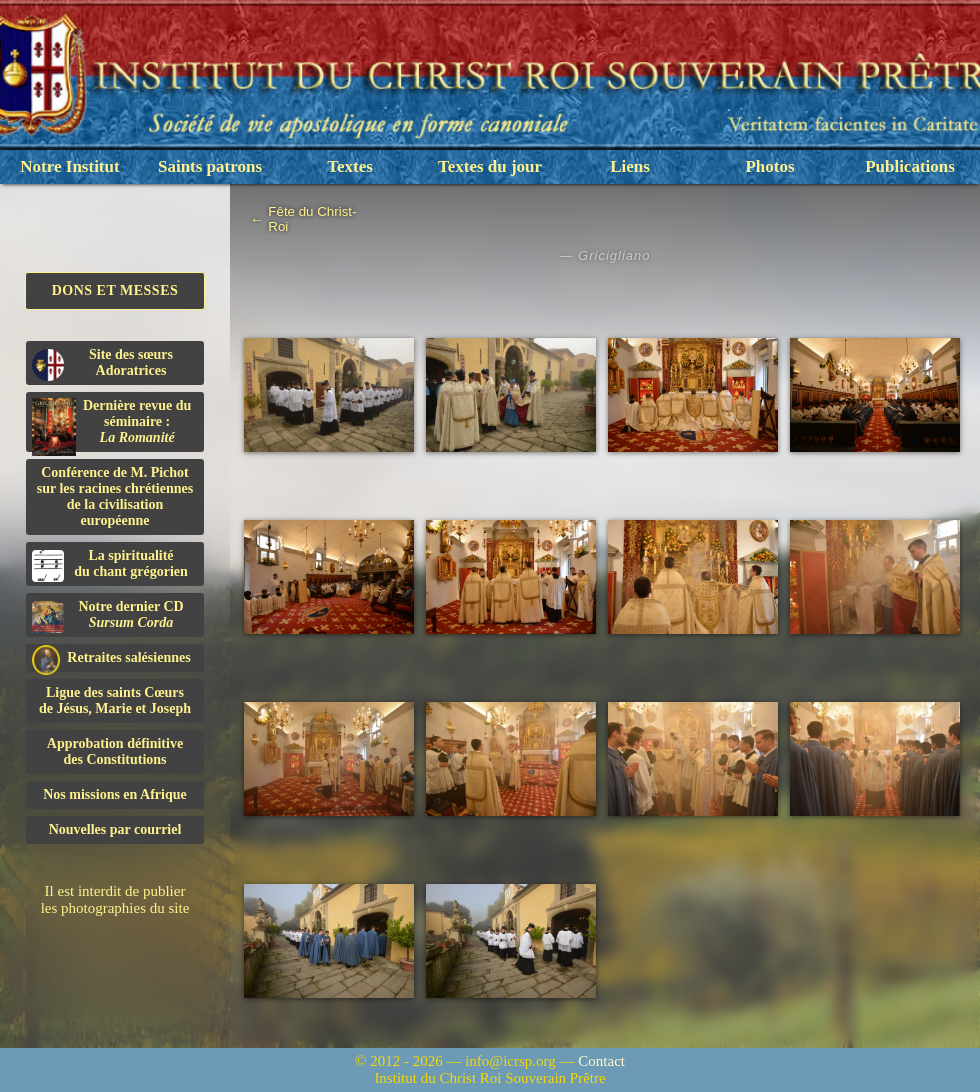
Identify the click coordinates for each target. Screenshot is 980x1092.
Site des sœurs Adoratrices (102, 364)
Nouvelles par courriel (115, 829)
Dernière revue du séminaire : (111, 425)
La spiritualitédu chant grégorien (110, 565)
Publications (910, 166)
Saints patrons (210, 166)
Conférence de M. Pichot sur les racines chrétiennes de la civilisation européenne (115, 496)
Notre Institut (69, 166)
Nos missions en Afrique (115, 794)
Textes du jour (490, 166)
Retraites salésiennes (111, 658)
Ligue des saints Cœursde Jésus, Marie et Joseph (115, 700)
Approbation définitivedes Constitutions (115, 751)
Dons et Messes (115, 290)
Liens (630, 166)
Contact (601, 1061)
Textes (350, 166)
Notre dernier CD (108, 616)
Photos (769, 166)
